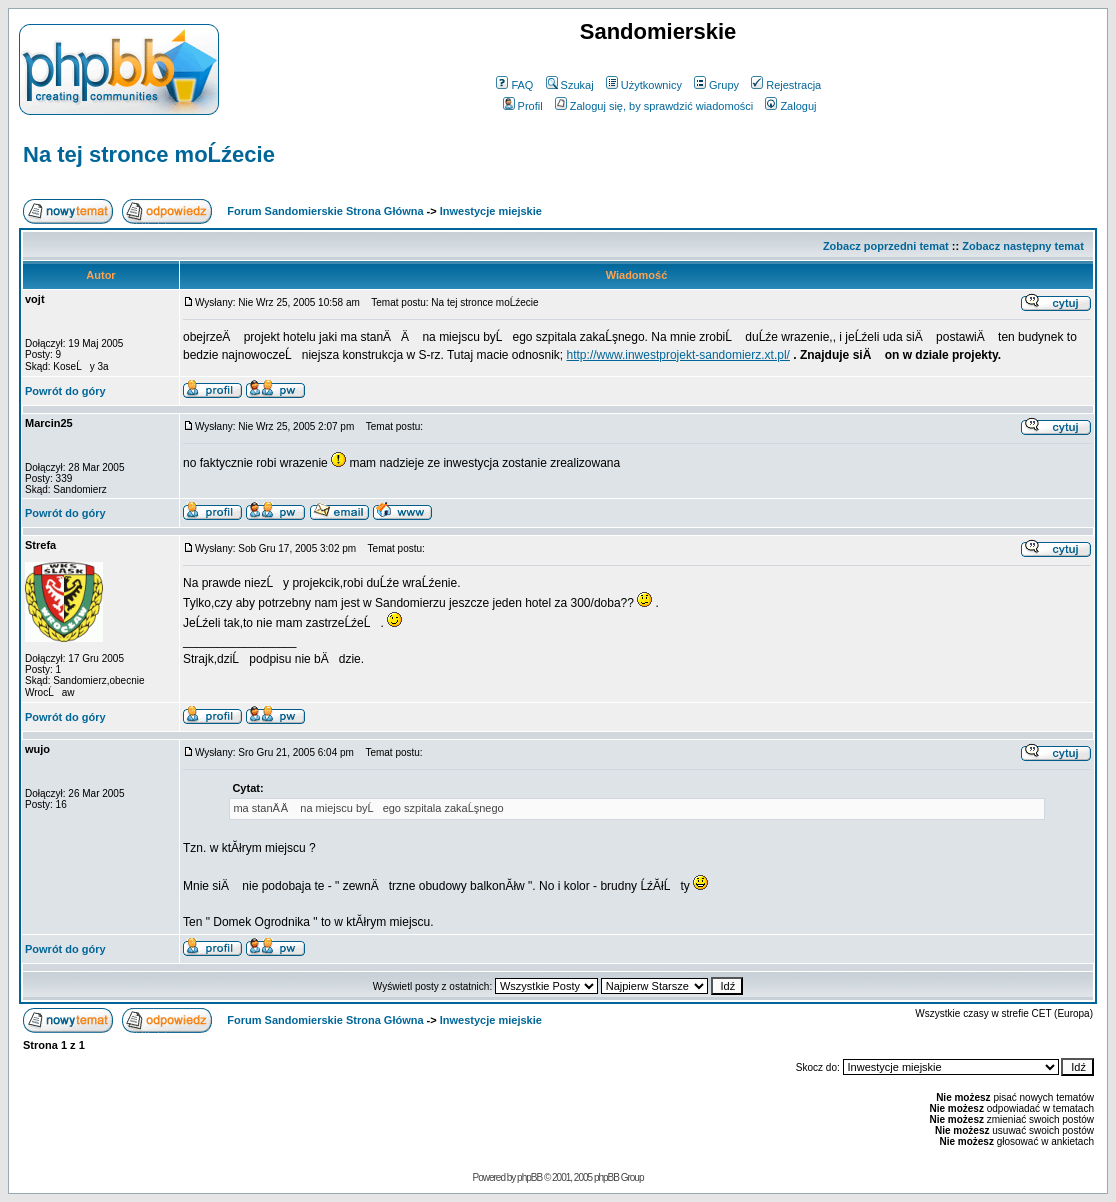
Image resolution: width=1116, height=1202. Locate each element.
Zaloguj (790, 106)
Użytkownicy (644, 85)
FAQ (514, 85)
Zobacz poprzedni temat (886, 246)
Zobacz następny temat (1023, 246)
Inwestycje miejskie (491, 211)
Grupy (716, 85)
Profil (523, 106)
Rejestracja (786, 85)
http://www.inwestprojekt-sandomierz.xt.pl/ (678, 355)
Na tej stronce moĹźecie (149, 154)
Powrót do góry (65, 391)
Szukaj (570, 85)
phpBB (529, 1177)
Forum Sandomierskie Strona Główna (325, 211)
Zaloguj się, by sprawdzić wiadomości (654, 106)
